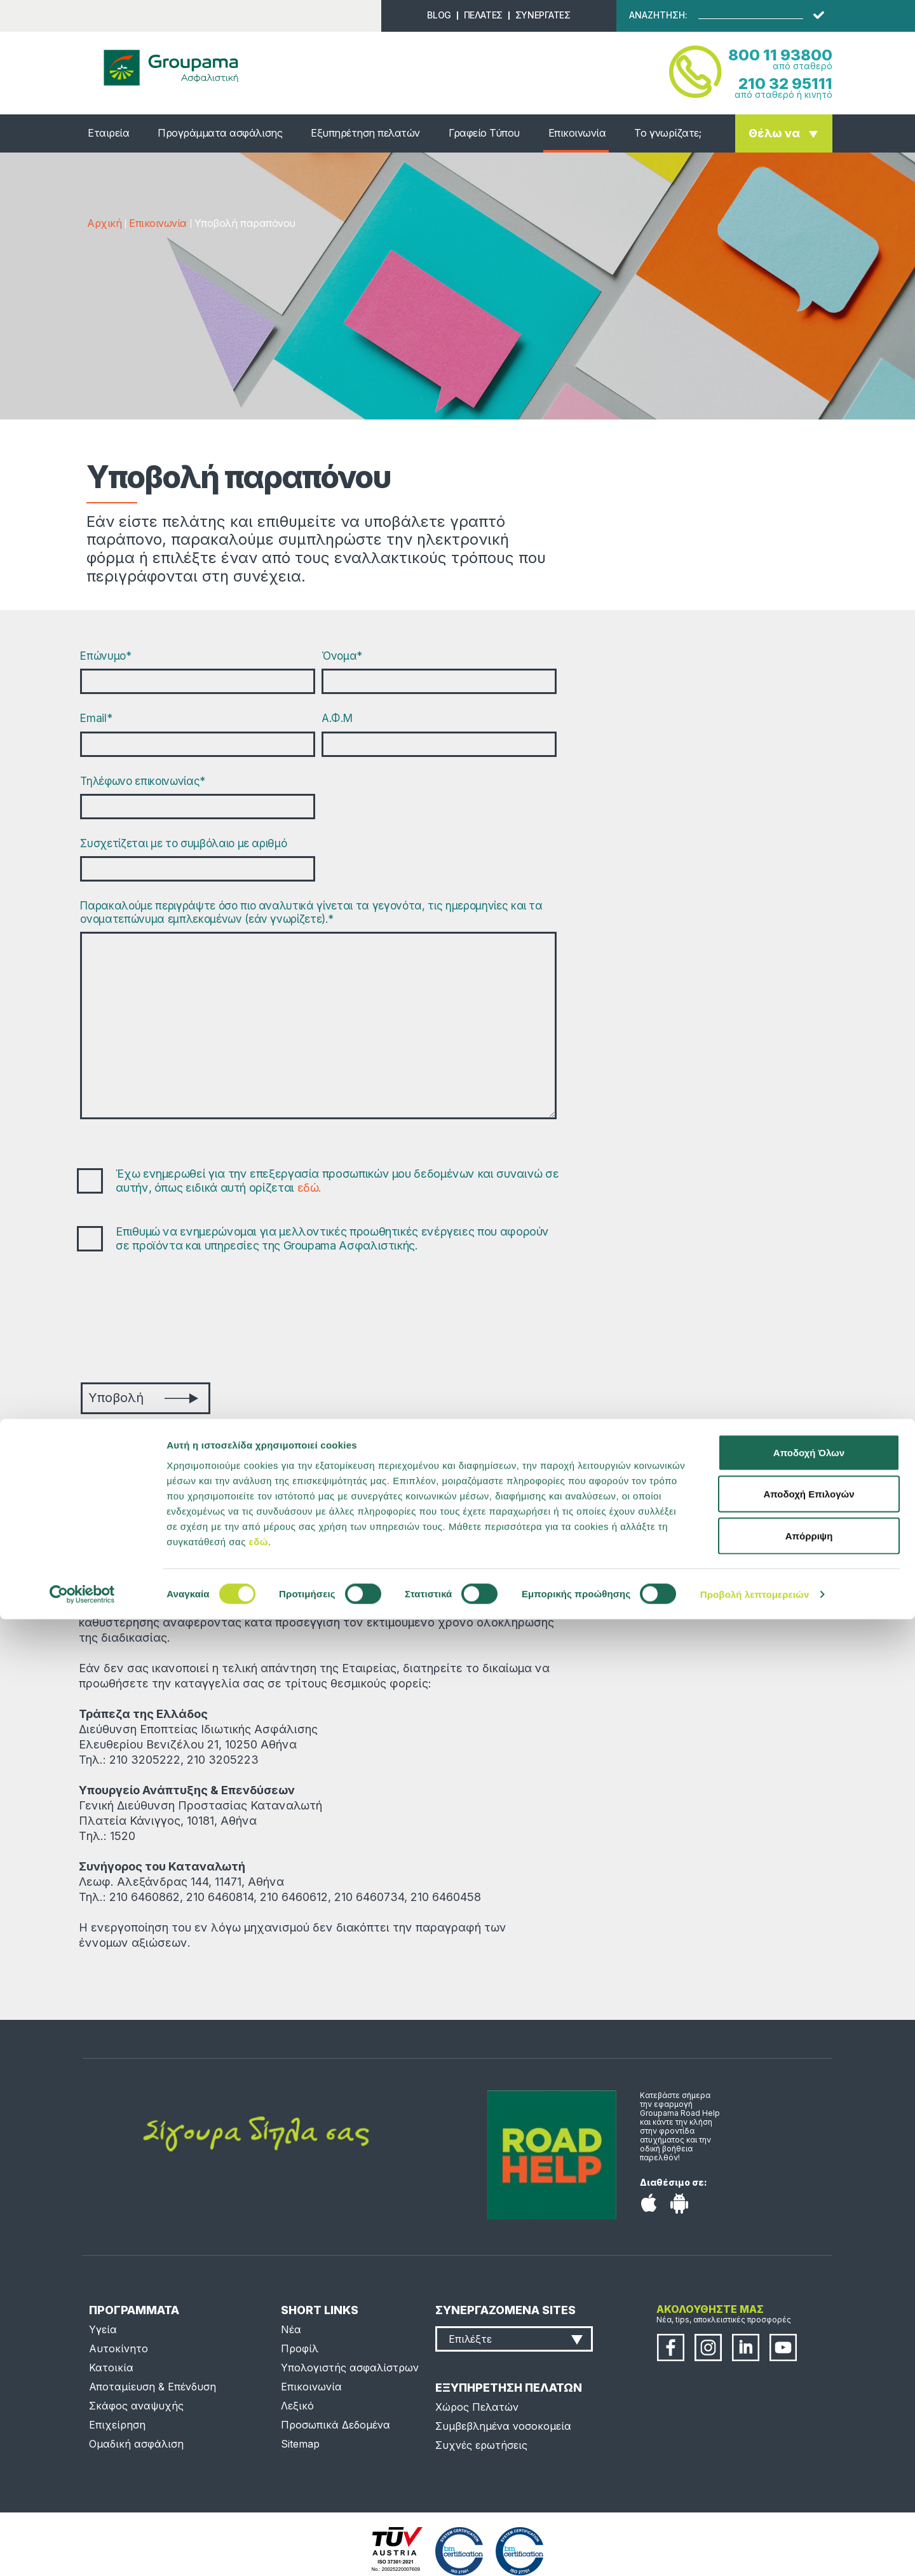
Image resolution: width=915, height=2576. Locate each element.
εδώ (258, 2498)
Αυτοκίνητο (118, 2348)
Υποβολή (143, 1397)
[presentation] (176, 1319)
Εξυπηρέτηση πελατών (365, 132)
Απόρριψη (809, 2492)
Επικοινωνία (577, 132)
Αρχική (104, 223)
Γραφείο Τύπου (484, 132)
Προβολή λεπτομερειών (755, 2550)
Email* (96, 718)
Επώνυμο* (105, 656)
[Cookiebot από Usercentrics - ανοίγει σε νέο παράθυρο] (82, 2551)
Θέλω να (774, 133)
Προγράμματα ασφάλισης (220, 132)
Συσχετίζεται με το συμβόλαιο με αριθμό (183, 843)
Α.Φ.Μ (337, 718)
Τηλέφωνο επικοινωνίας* (142, 781)
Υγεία (103, 2329)
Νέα (291, 2329)
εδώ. (309, 1187)
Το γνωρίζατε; (667, 132)
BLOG (439, 15)
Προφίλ (299, 2348)
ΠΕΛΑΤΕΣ (483, 15)
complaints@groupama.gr (319, 1479)
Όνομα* (342, 656)
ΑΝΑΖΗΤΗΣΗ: (658, 15)
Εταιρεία (108, 132)
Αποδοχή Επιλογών (808, 2451)
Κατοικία (111, 2367)
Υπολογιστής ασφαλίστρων (350, 2367)
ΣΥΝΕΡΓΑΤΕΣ (543, 15)
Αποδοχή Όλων (808, 2409)
